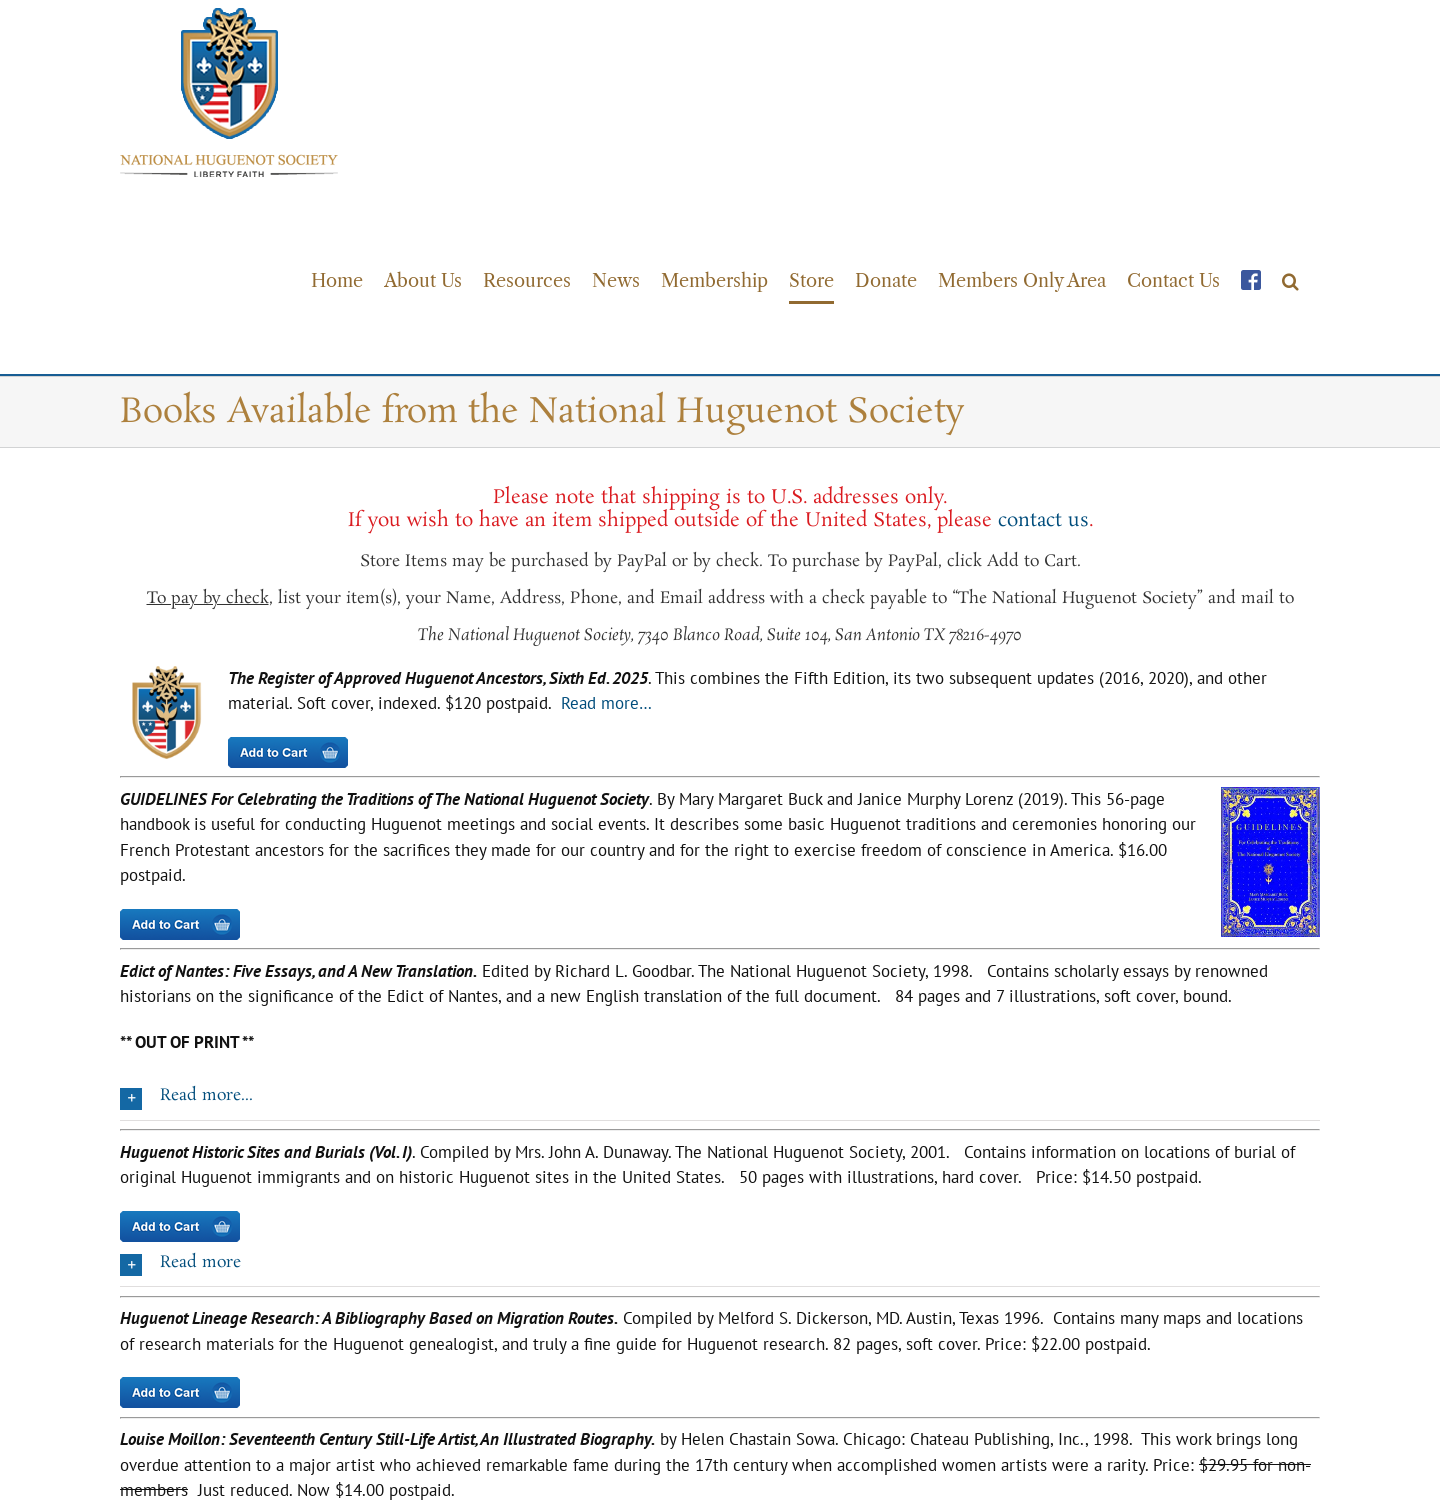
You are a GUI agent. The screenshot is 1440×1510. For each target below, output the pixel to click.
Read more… (606, 701)
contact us (1043, 518)
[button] (1290, 280)
